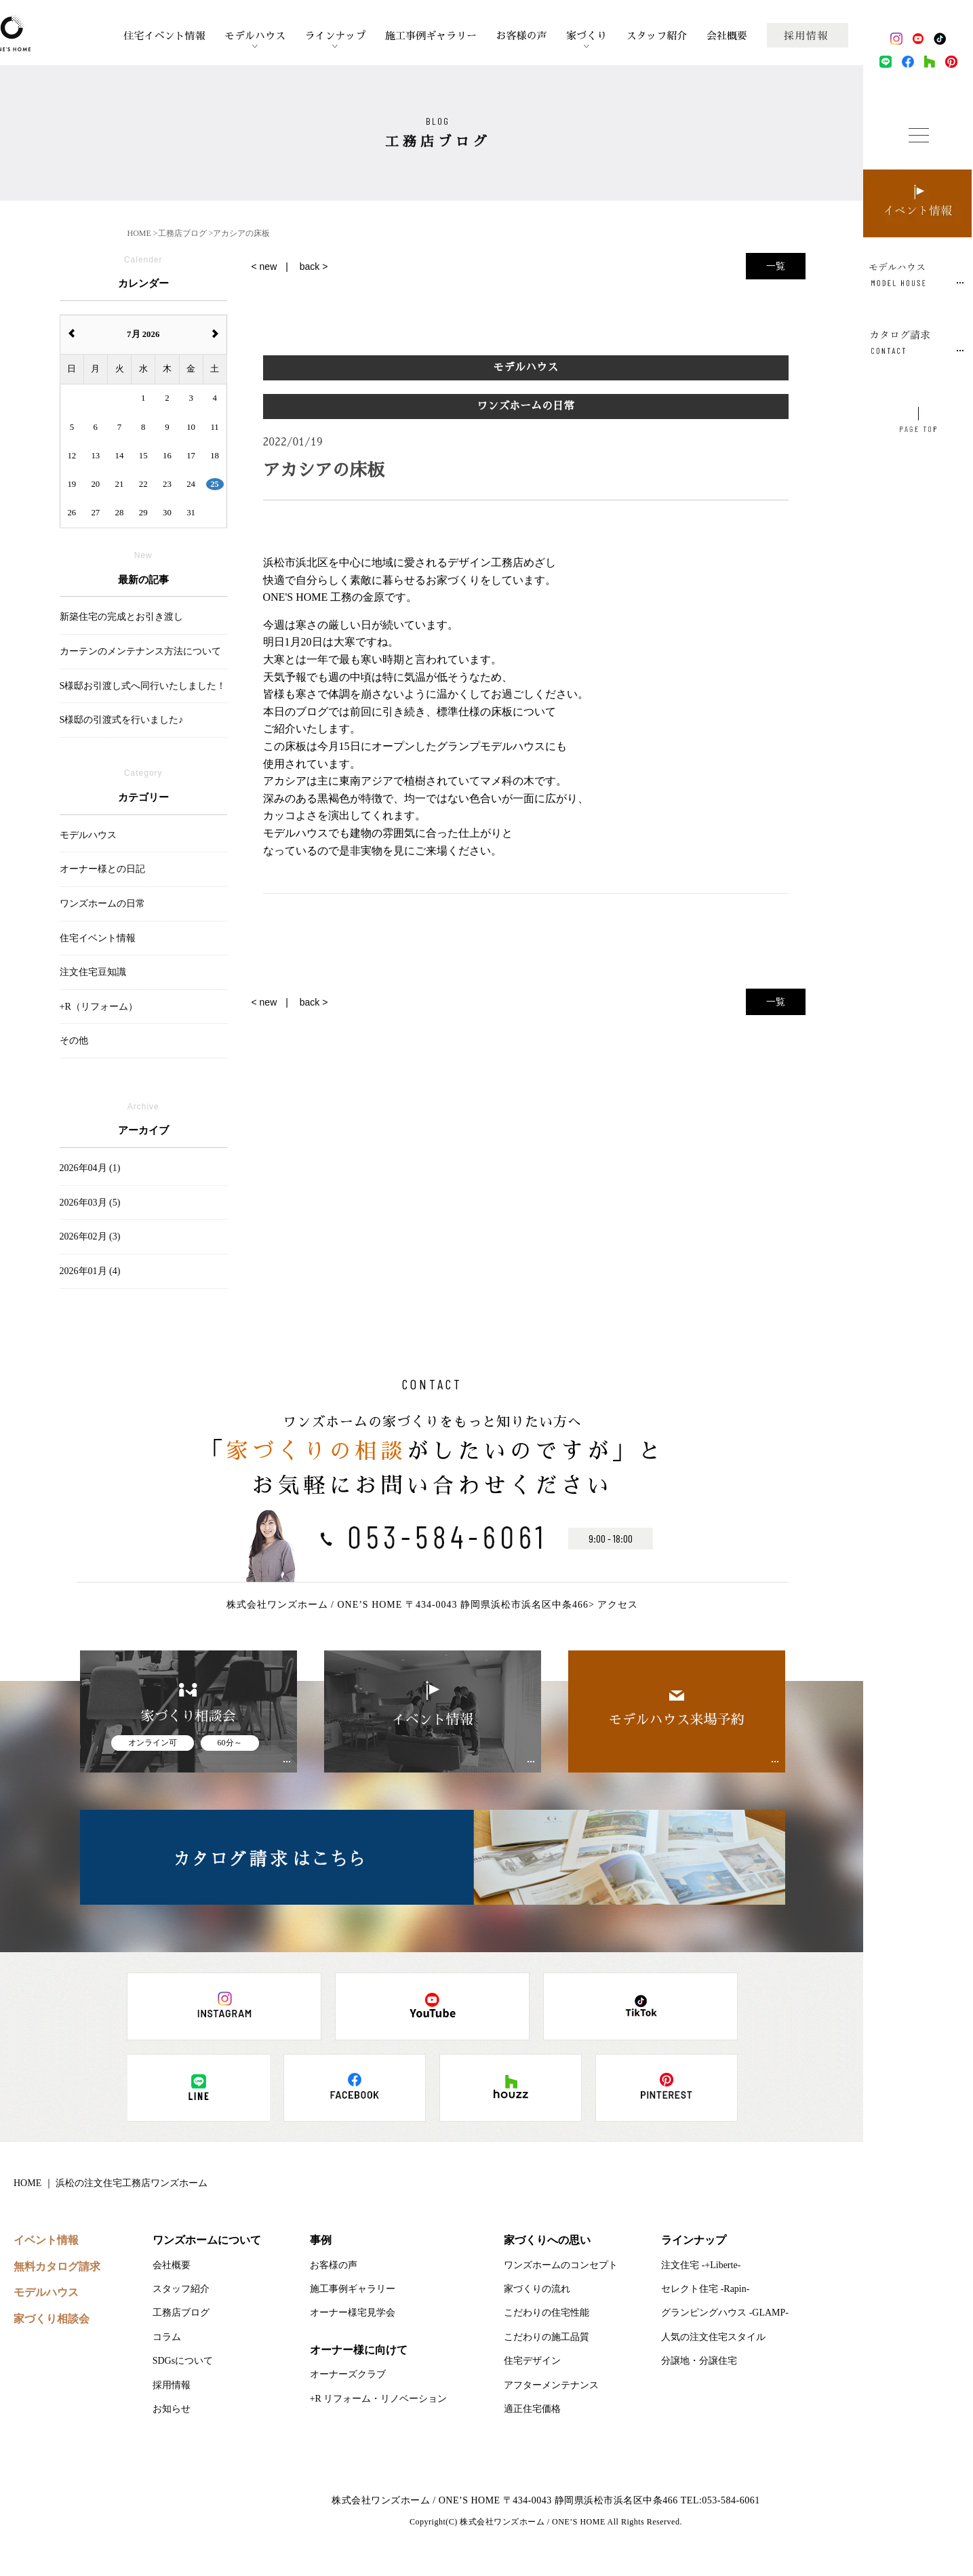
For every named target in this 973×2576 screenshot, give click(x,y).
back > (314, 266)
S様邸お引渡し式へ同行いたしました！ (143, 686)
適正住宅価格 (532, 2409)
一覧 (775, 265)
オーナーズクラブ (348, 2374)
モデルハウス (254, 36)
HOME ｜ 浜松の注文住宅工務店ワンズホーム (110, 2183)
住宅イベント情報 (164, 36)
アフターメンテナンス (551, 2385)
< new (264, 266)
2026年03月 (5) (90, 1202)
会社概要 (727, 36)
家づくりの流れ (537, 2289)
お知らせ (172, 2409)
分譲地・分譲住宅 (699, 2361)
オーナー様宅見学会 (352, 2312)
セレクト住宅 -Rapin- (705, 2289)
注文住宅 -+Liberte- (700, 2265)
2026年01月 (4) (90, 1271)
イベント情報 (46, 2240)
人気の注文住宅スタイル (713, 2337)
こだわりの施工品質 (546, 2337)
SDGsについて (183, 2361)
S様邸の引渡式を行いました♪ (122, 720)
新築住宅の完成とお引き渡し (121, 617)
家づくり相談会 (52, 2318)
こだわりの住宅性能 (546, 2312)
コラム (167, 2337)
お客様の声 (521, 36)
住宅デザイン (532, 2361)
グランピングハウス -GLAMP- (725, 2312)
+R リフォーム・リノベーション (379, 2399)
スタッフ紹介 (657, 36)
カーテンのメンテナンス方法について (140, 651)
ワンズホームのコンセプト (561, 2265)
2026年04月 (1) (90, 1168)
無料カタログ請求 (57, 2266)
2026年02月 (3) (90, 1236)
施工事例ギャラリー (431, 36)
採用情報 (172, 2385)
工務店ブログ (181, 2312)
